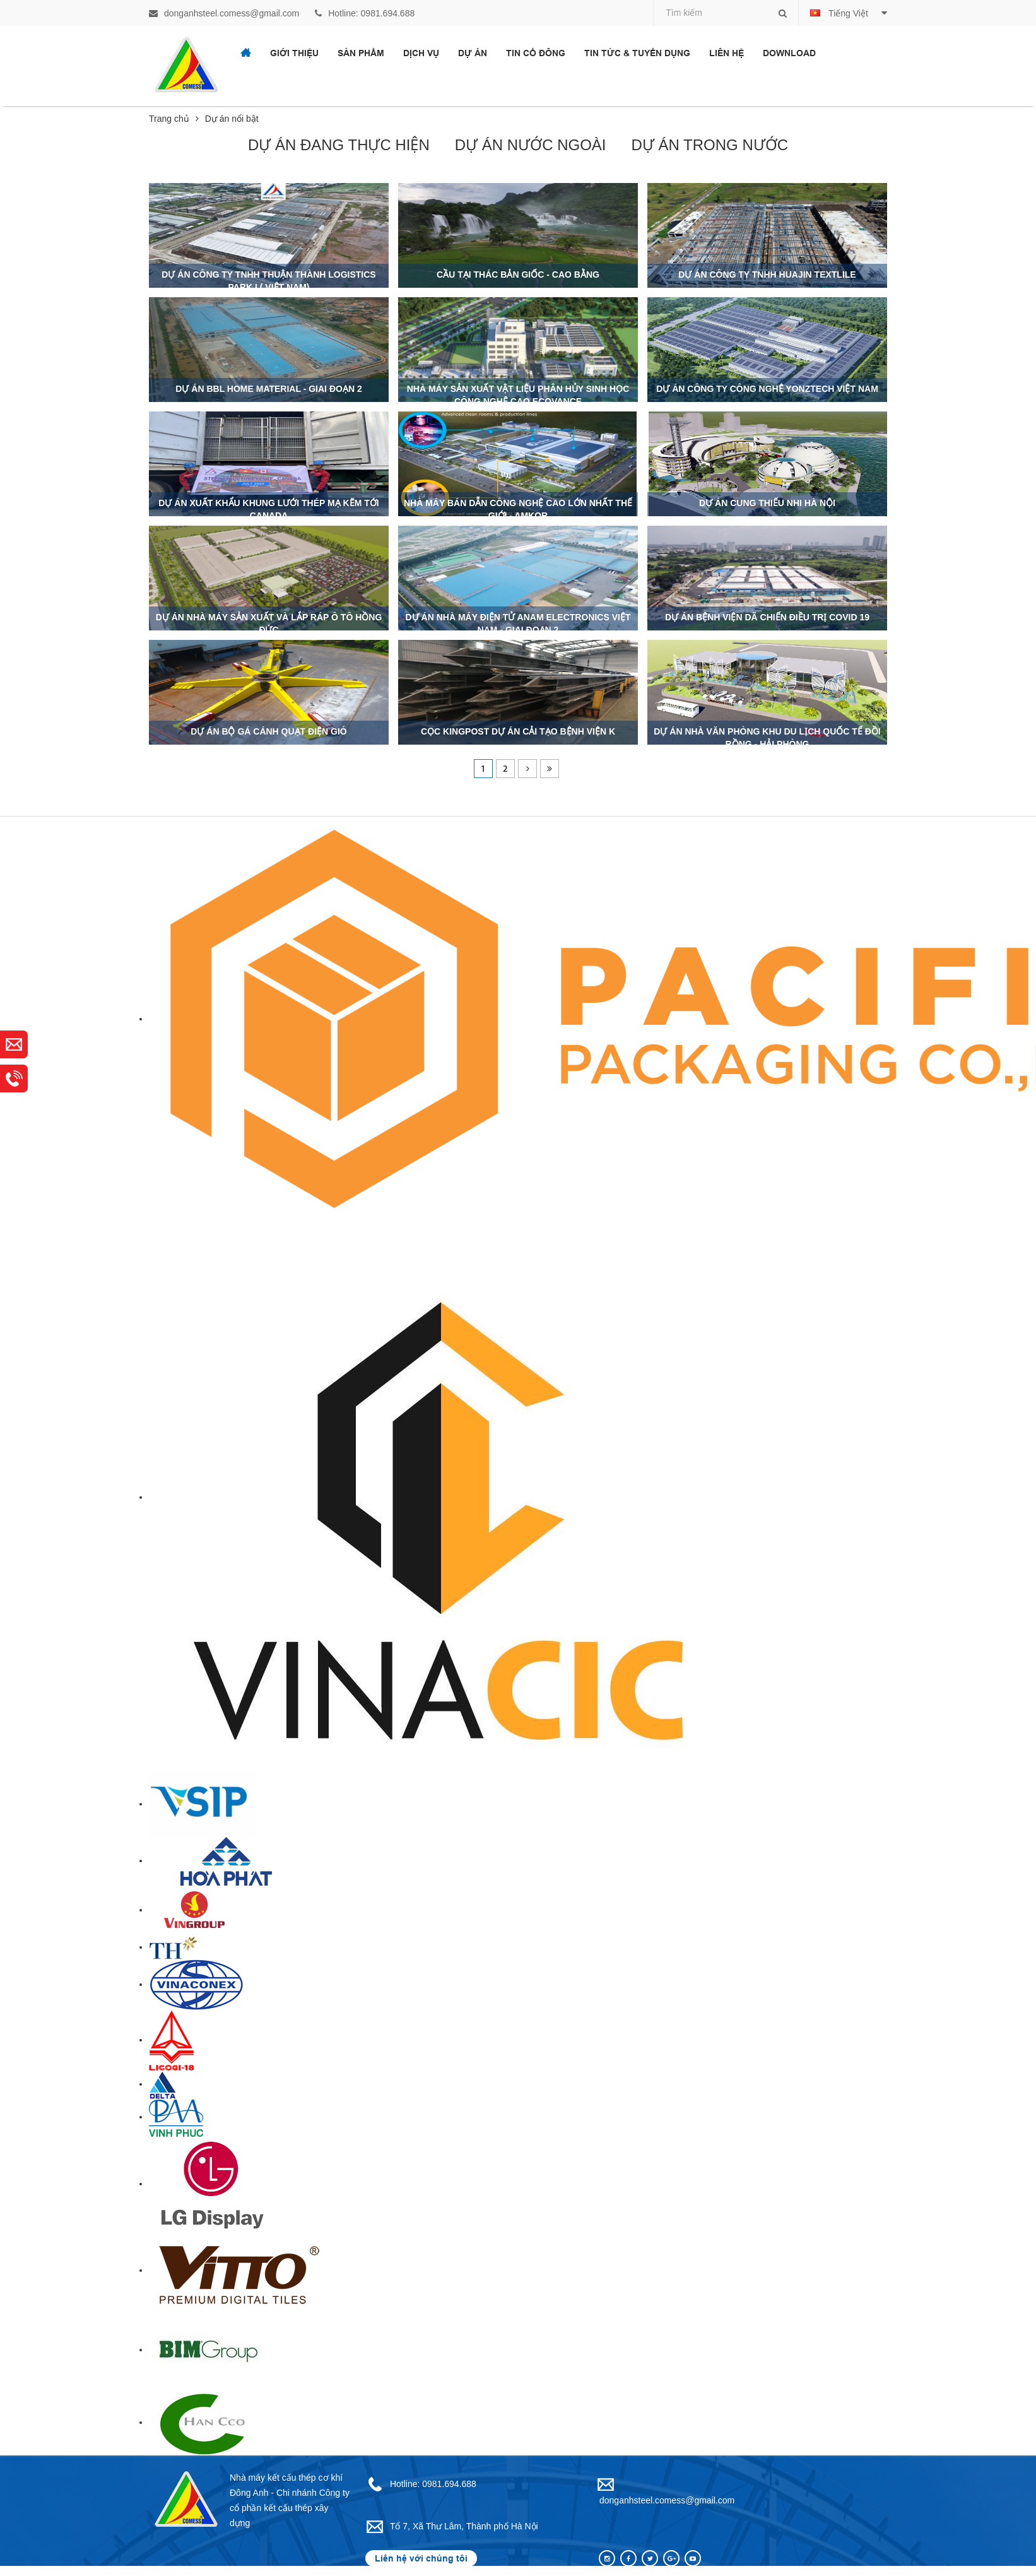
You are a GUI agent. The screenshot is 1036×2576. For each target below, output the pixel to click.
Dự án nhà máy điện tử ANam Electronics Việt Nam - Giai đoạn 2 (518, 623)
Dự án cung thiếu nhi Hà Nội (767, 503)
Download (789, 53)
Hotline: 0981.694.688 (365, 13)
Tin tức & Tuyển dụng (637, 53)
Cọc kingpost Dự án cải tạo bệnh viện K (518, 731)
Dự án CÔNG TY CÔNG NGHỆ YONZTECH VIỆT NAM (767, 389)
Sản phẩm (361, 53)
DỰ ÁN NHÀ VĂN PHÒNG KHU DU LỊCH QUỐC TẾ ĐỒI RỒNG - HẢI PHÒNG (767, 737)
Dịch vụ (421, 53)
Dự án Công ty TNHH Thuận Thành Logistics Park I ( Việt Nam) (268, 280)
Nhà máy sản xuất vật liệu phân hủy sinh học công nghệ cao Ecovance (518, 395)
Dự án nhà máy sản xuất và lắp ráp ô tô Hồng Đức (269, 623)
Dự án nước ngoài (530, 144)
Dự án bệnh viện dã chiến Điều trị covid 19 (767, 617)
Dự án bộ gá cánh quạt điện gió (268, 731)
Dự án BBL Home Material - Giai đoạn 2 (268, 389)
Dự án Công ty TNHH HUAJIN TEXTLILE (767, 274)
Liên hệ (726, 53)
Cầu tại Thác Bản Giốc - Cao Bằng (518, 274)
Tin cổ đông (535, 53)
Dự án (472, 53)
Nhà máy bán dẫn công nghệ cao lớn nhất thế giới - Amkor (518, 509)
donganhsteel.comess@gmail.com (224, 13)
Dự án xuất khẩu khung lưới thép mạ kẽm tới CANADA (268, 509)
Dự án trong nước (710, 144)
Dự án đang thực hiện (339, 144)
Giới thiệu (294, 53)
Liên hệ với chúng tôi (421, 2558)
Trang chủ (174, 119)
